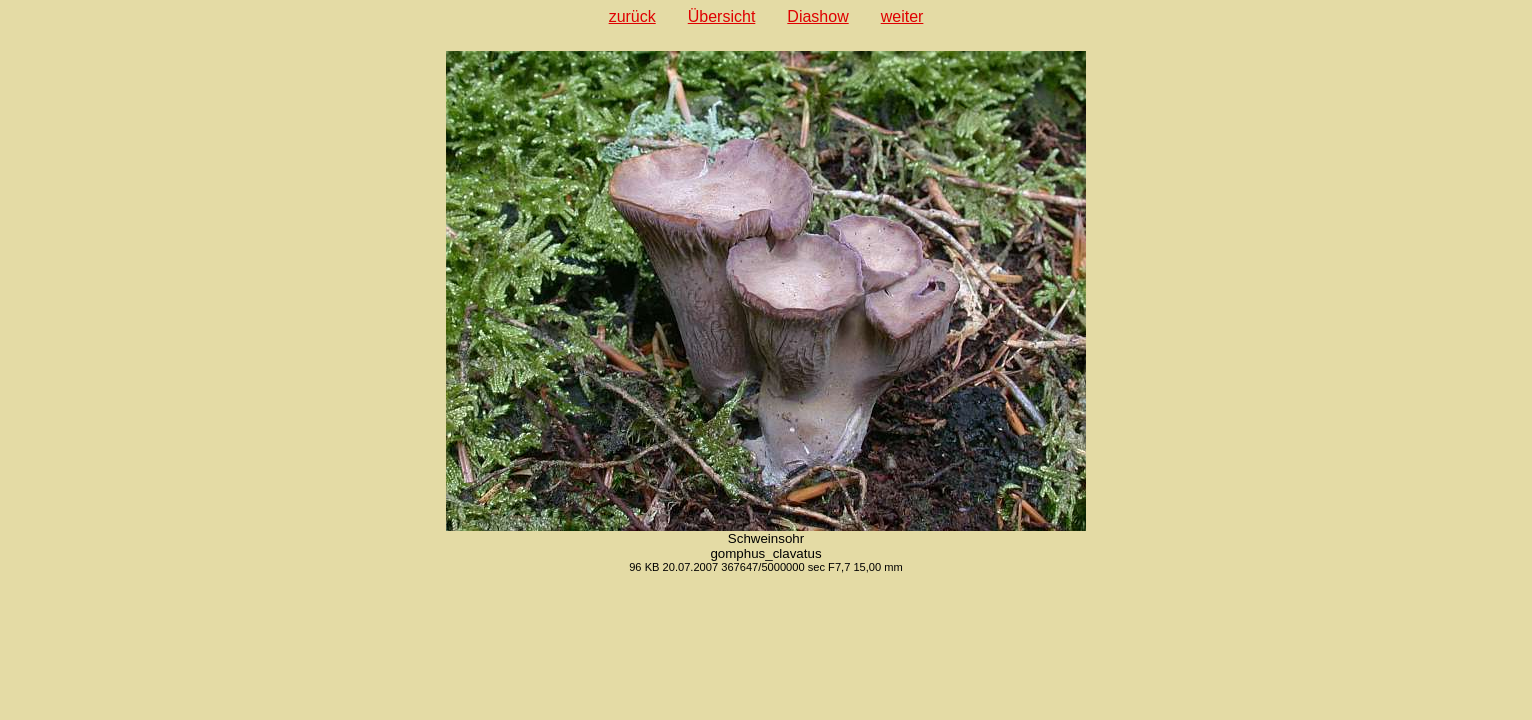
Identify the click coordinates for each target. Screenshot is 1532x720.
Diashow (817, 16)
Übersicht (722, 16)
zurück (632, 16)
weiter (902, 16)
